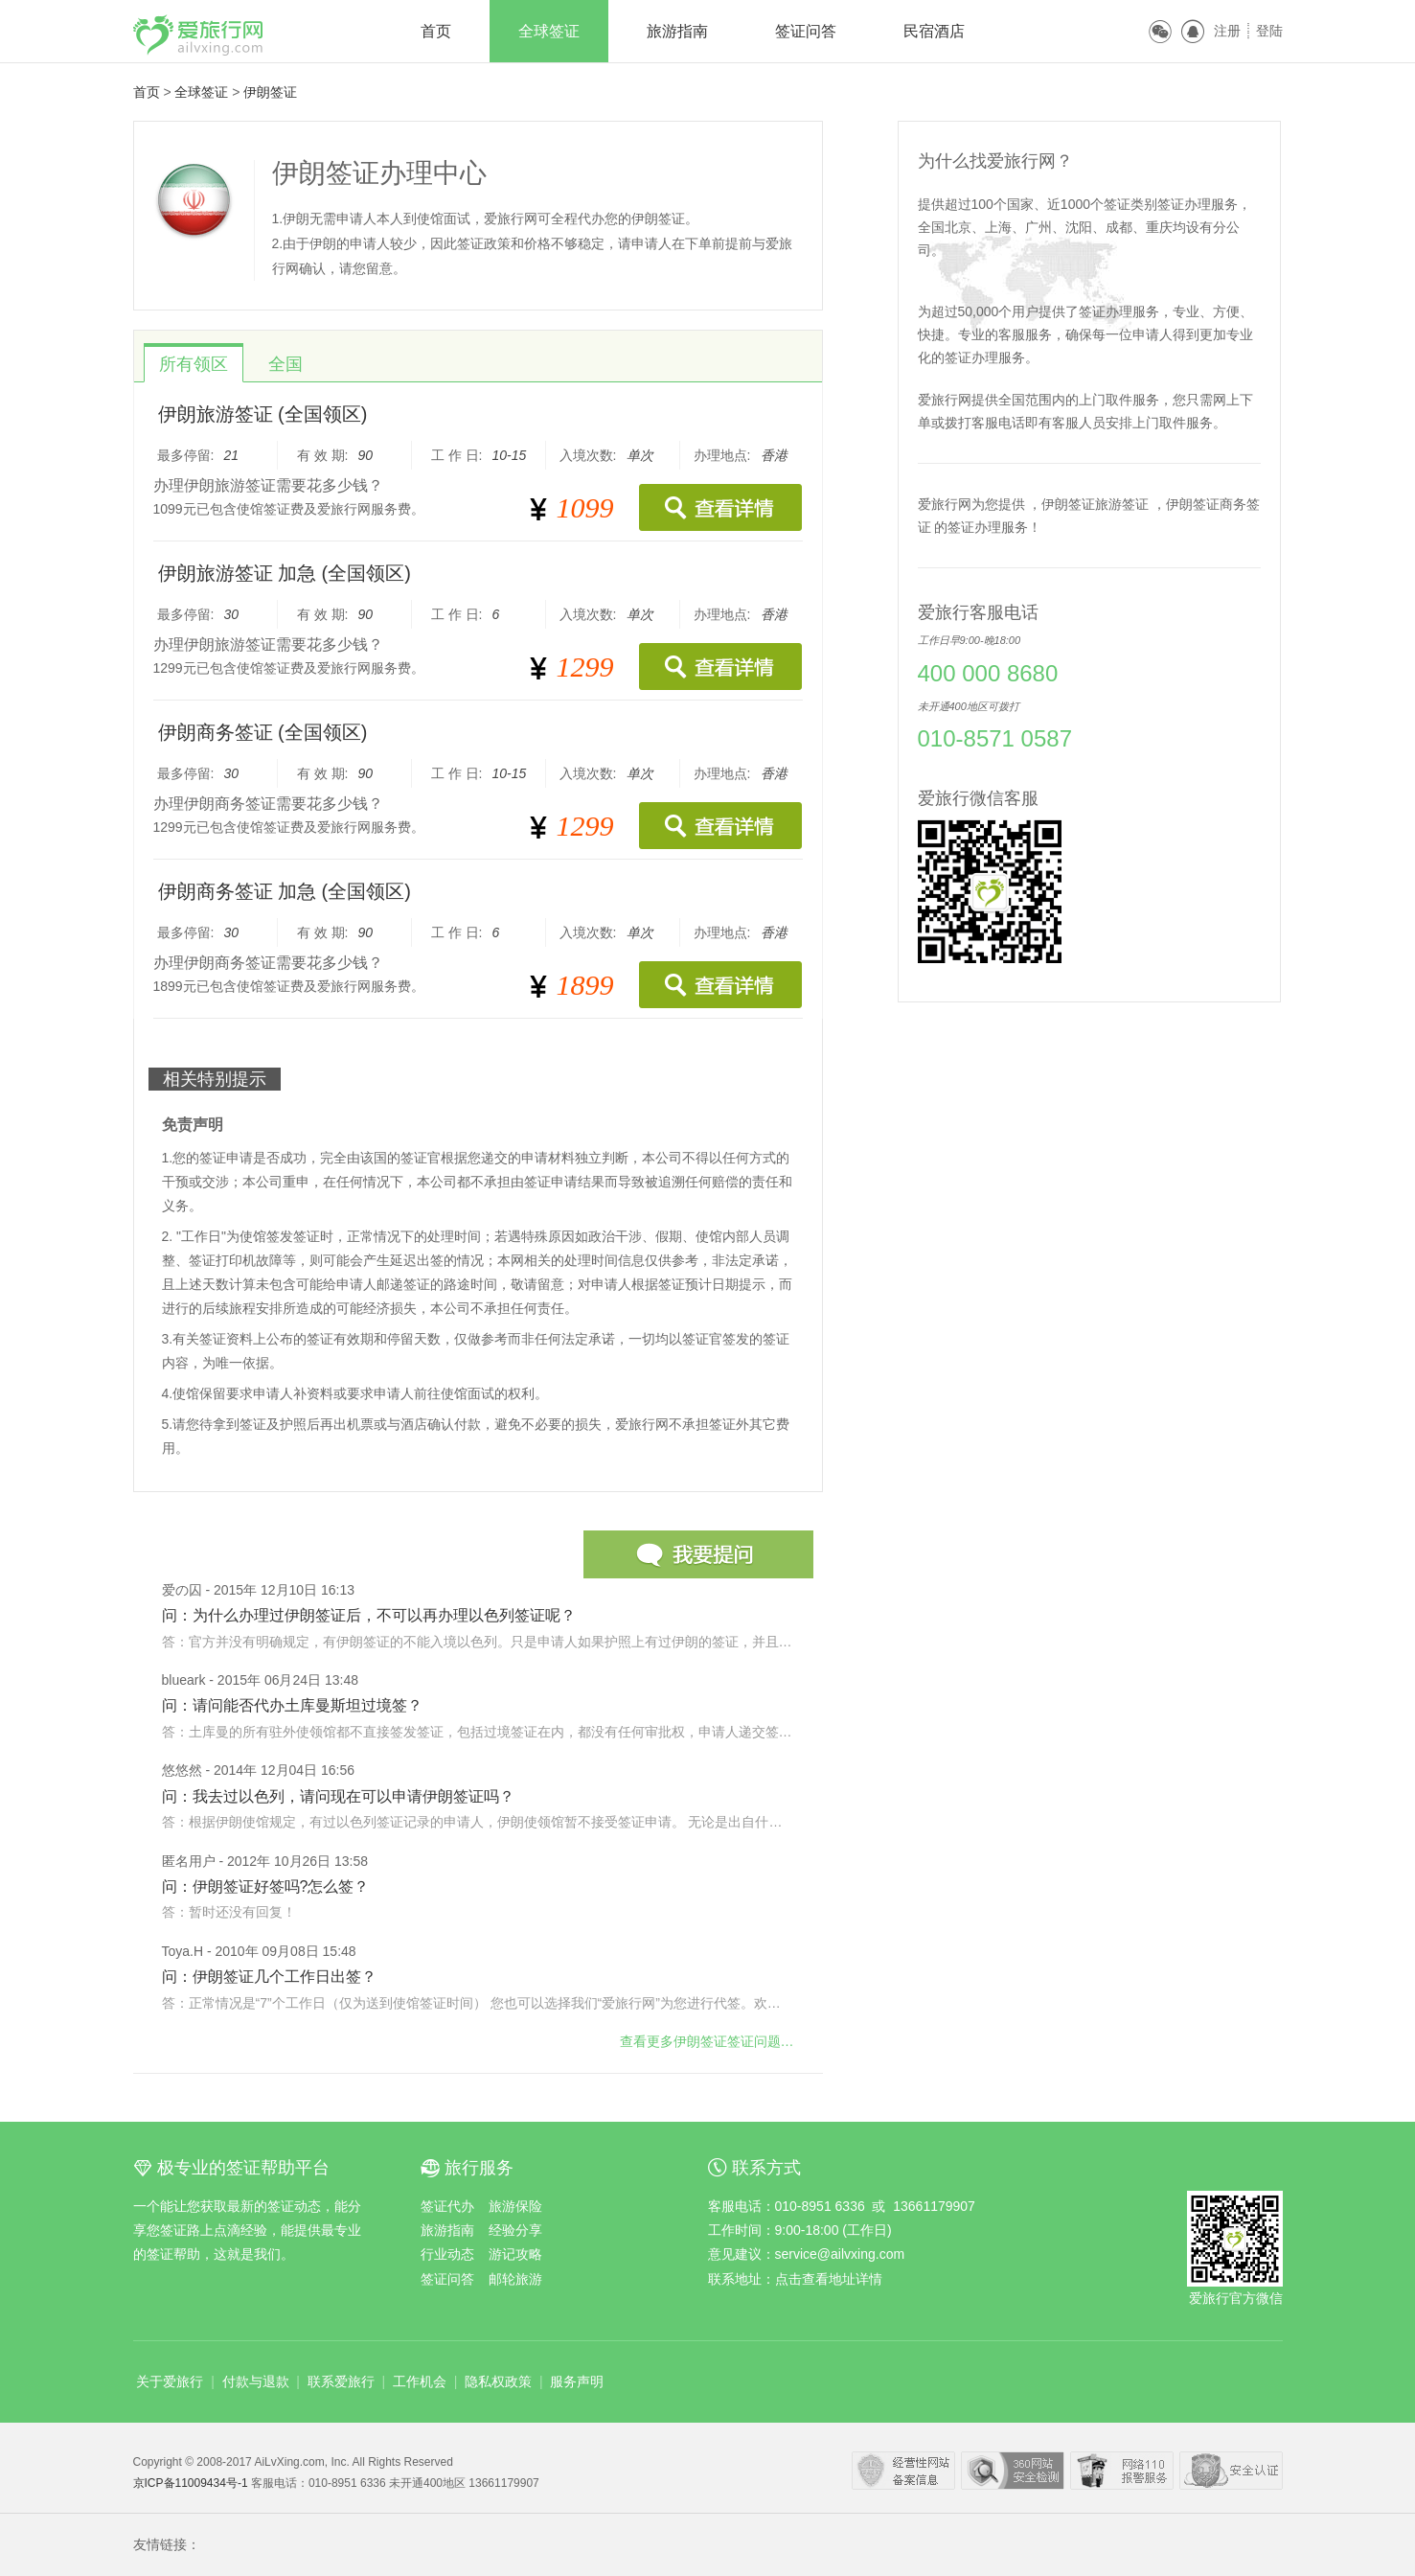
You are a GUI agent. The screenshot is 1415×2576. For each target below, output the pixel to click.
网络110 (1122, 2470)
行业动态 (447, 2254)
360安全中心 (1012, 2470)
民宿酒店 (934, 31)
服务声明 (577, 2381)
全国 (285, 364)
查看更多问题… (707, 2041)
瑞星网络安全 (1231, 2470)
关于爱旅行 (169, 2381)
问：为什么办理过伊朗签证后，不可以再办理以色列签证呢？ (369, 1615)
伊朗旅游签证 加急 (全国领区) (284, 573)
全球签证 (549, 31)
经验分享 (515, 2230)
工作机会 (419, 2381)
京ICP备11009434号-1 (192, 2483)
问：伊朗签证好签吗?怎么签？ (266, 1886)
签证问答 (805, 31)
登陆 (1269, 30)
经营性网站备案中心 (903, 2470)
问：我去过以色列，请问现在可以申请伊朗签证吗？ (338, 1796)
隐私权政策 (498, 2381)
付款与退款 (255, 2381)
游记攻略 (515, 2254)
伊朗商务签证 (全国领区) (263, 732)
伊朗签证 (270, 92)
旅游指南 (677, 31)
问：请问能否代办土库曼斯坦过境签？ (292, 1705)
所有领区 (193, 364)
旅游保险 (515, 2206)
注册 (1227, 30)
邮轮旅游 (515, 2279)
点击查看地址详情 (828, 2279)
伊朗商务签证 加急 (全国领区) (284, 891)
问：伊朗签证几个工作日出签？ (269, 1976)
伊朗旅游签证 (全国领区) (263, 414)
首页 (436, 31)
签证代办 (447, 2206)
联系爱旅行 (341, 2381)
